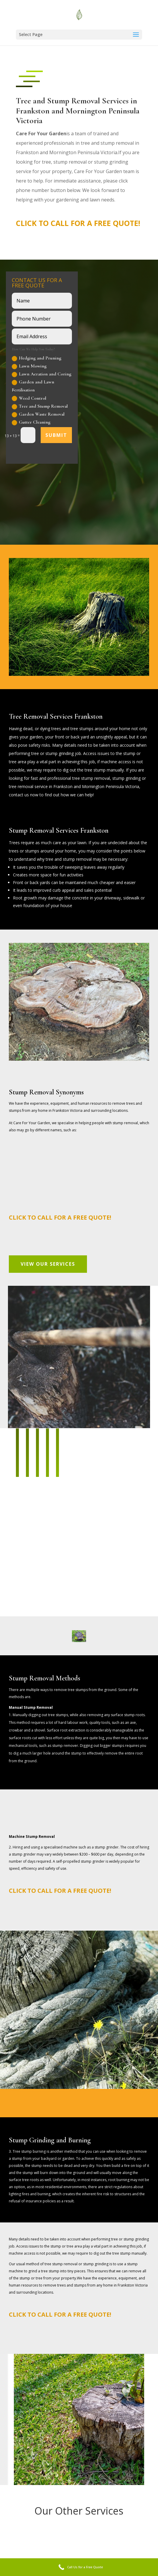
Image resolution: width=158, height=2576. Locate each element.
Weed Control (29, 398)
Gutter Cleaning (31, 422)
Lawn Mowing (29, 366)
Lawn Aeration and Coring (41, 374)
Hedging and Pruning (36, 358)
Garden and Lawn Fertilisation (33, 386)
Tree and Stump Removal (40, 406)
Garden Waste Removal (38, 414)
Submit (56, 435)
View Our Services (48, 1264)
